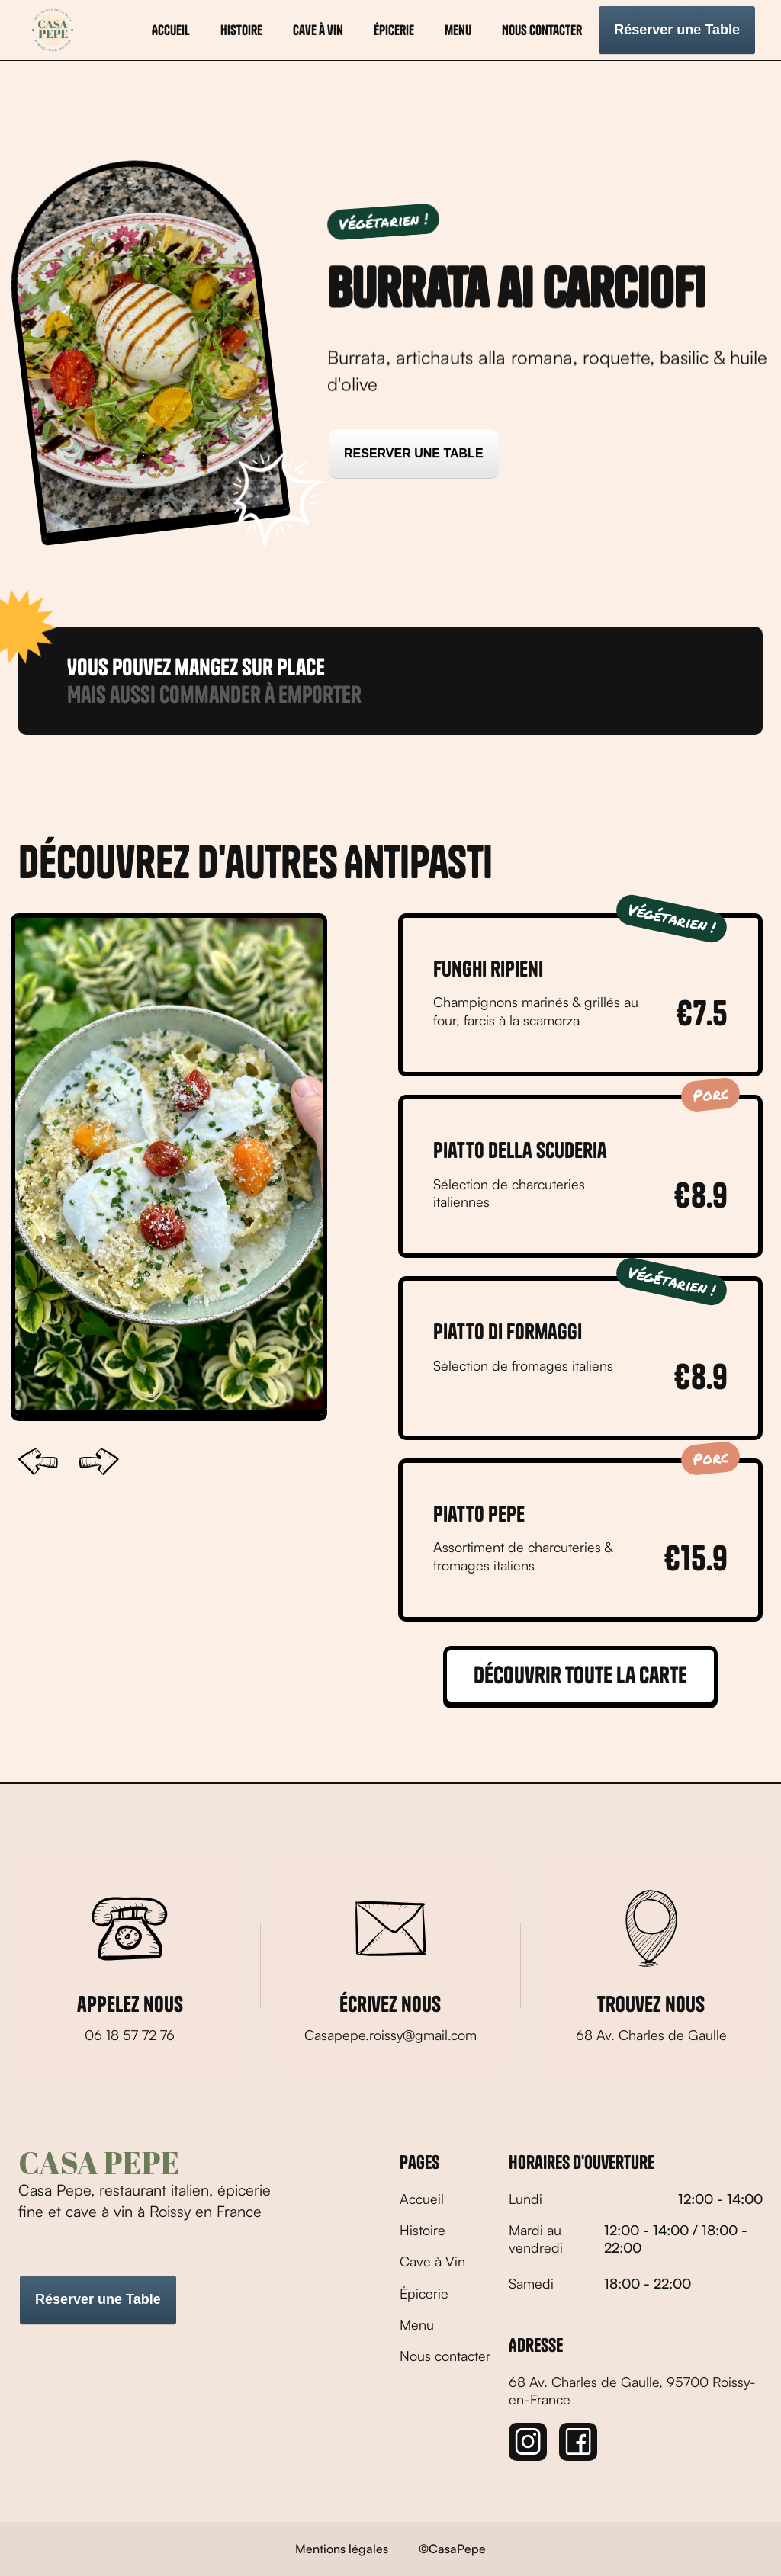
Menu (417, 2324)
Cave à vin (318, 30)
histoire (241, 30)
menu (458, 30)
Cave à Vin (432, 2261)
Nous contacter (542, 30)
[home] (53, 30)
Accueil (171, 30)
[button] (38, 1462)
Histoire (422, 2230)
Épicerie (394, 30)
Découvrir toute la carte (580, 1674)
